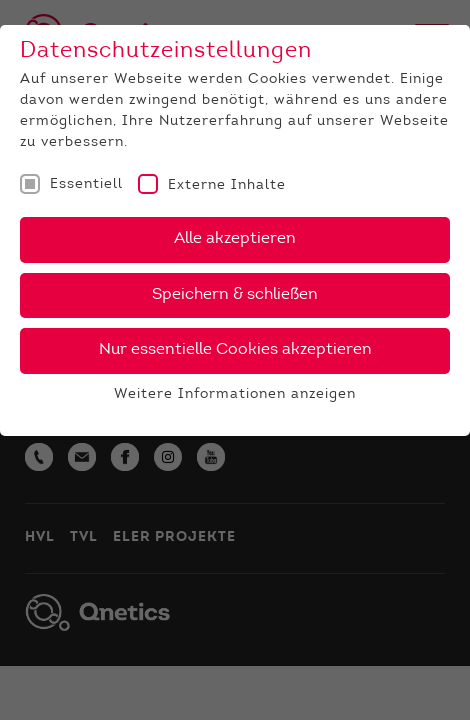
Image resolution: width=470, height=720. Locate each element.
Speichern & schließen (235, 295)
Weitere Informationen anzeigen (235, 395)
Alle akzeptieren (235, 239)
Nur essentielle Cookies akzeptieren (235, 350)
